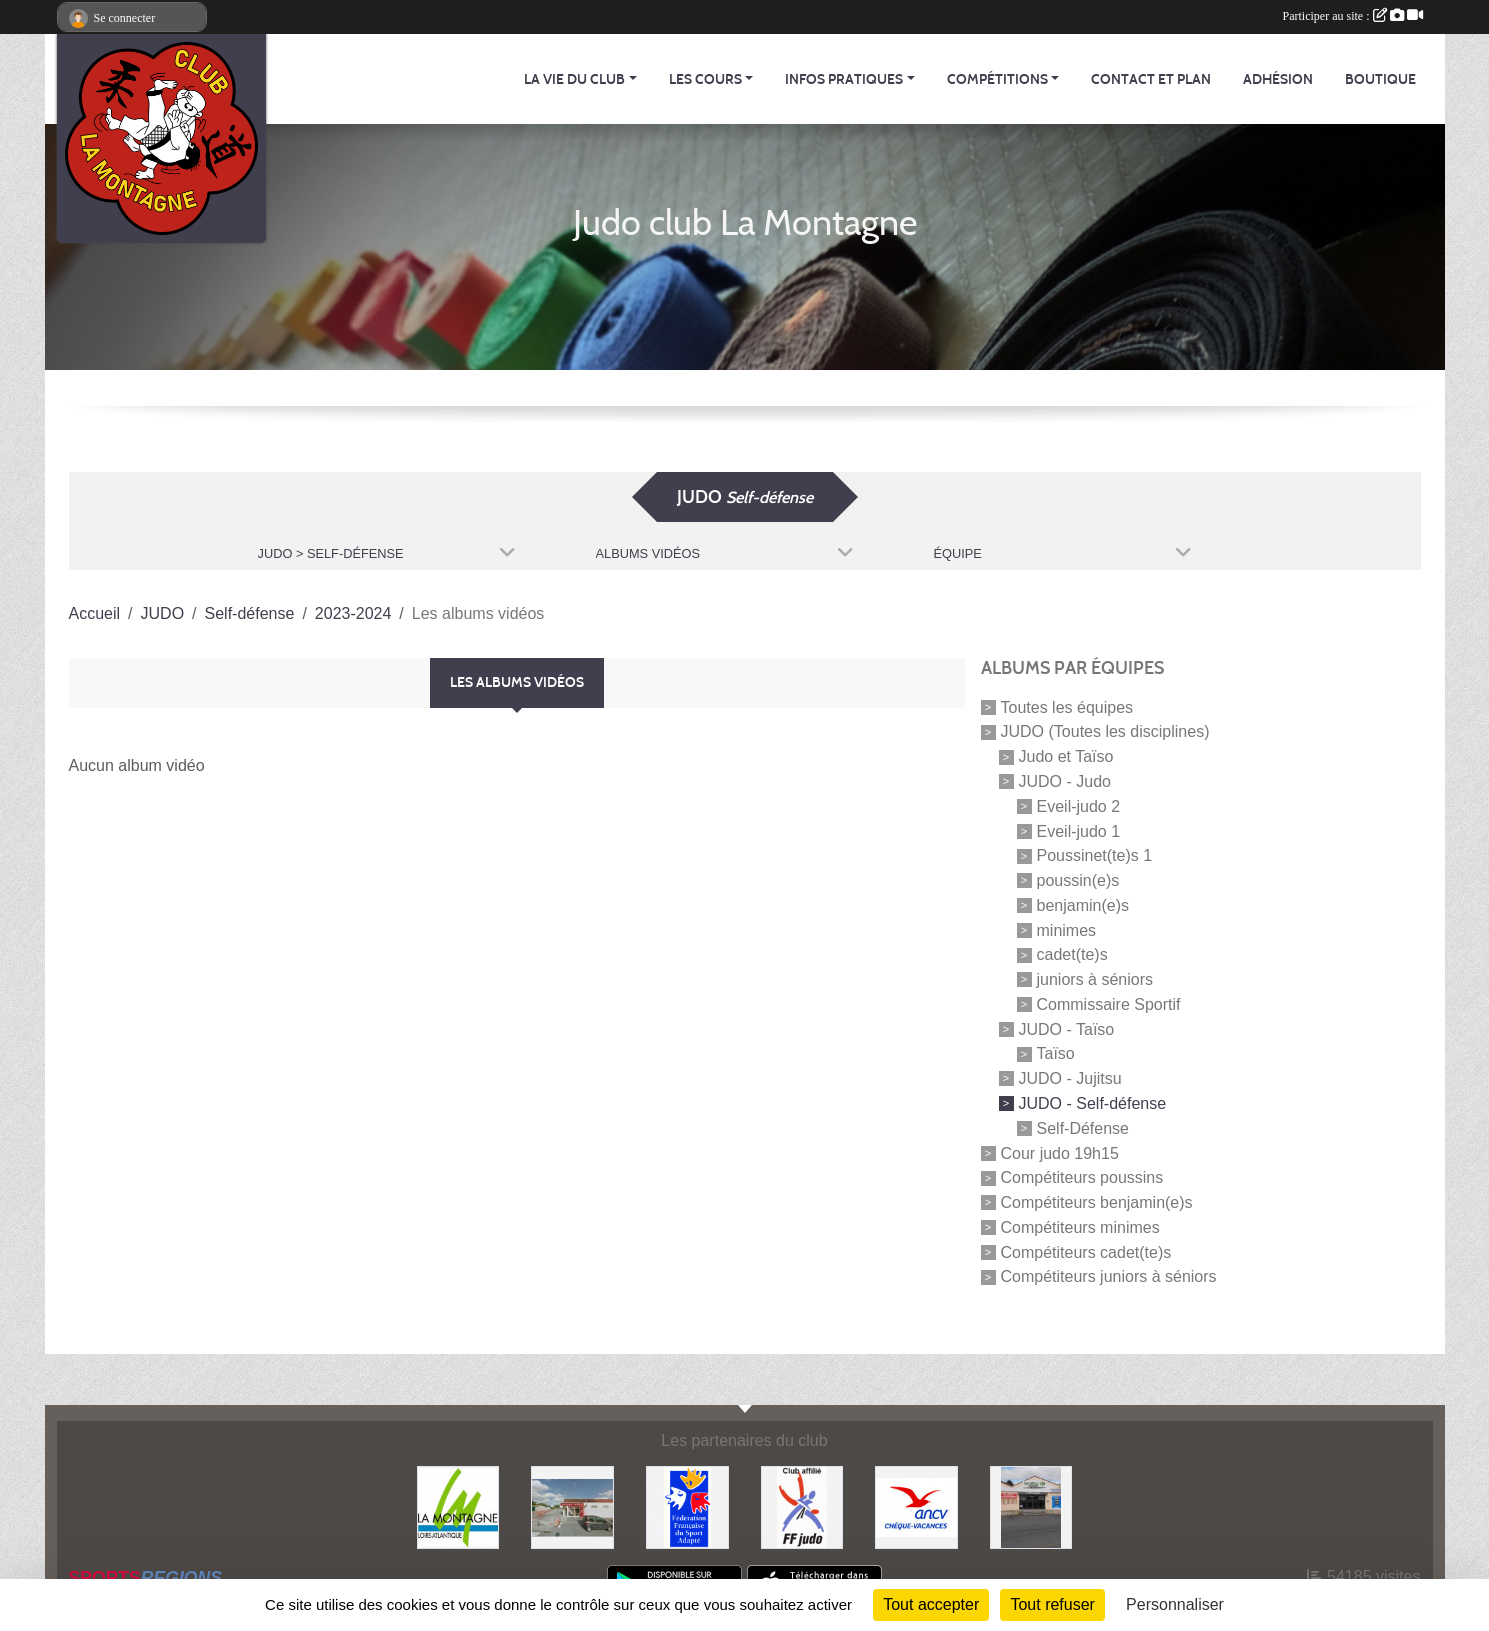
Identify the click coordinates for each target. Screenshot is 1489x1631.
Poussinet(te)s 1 (1095, 855)
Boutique (1380, 79)
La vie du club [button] (574, 79)
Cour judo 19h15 (1060, 1152)
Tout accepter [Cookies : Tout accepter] (931, 1604)
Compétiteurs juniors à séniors (1109, 1276)
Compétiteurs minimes (1080, 1227)
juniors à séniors (1095, 979)
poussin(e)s (1078, 880)
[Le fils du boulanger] (572, 1506)
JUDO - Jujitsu (1070, 1078)
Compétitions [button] (997, 79)
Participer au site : (1353, 16)
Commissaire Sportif (1109, 1004)
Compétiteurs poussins (1082, 1177)
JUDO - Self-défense (1093, 1103)
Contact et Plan (1151, 79)
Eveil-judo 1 (1079, 830)
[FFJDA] (802, 1506)
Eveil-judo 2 (1079, 806)
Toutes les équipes (1067, 706)
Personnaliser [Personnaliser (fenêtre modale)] (1175, 1604)
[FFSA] (687, 1506)
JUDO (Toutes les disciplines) (1105, 731)
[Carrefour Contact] (1031, 1506)
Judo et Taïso (1066, 756)
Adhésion (1278, 79)
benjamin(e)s (1083, 905)
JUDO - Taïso (1067, 1028)
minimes (1067, 929)
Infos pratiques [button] (844, 79)
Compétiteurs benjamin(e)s (1097, 1202)
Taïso (1056, 1053)
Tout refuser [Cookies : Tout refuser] (1052, 1604)
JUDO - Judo (1065, 781)
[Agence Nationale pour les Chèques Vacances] (916, 1506)
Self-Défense (1083, 1128)
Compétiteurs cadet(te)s (1086, 1251)
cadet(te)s (1072, 954)
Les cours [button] (705, 79)
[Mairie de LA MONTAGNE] (458, 1506)
